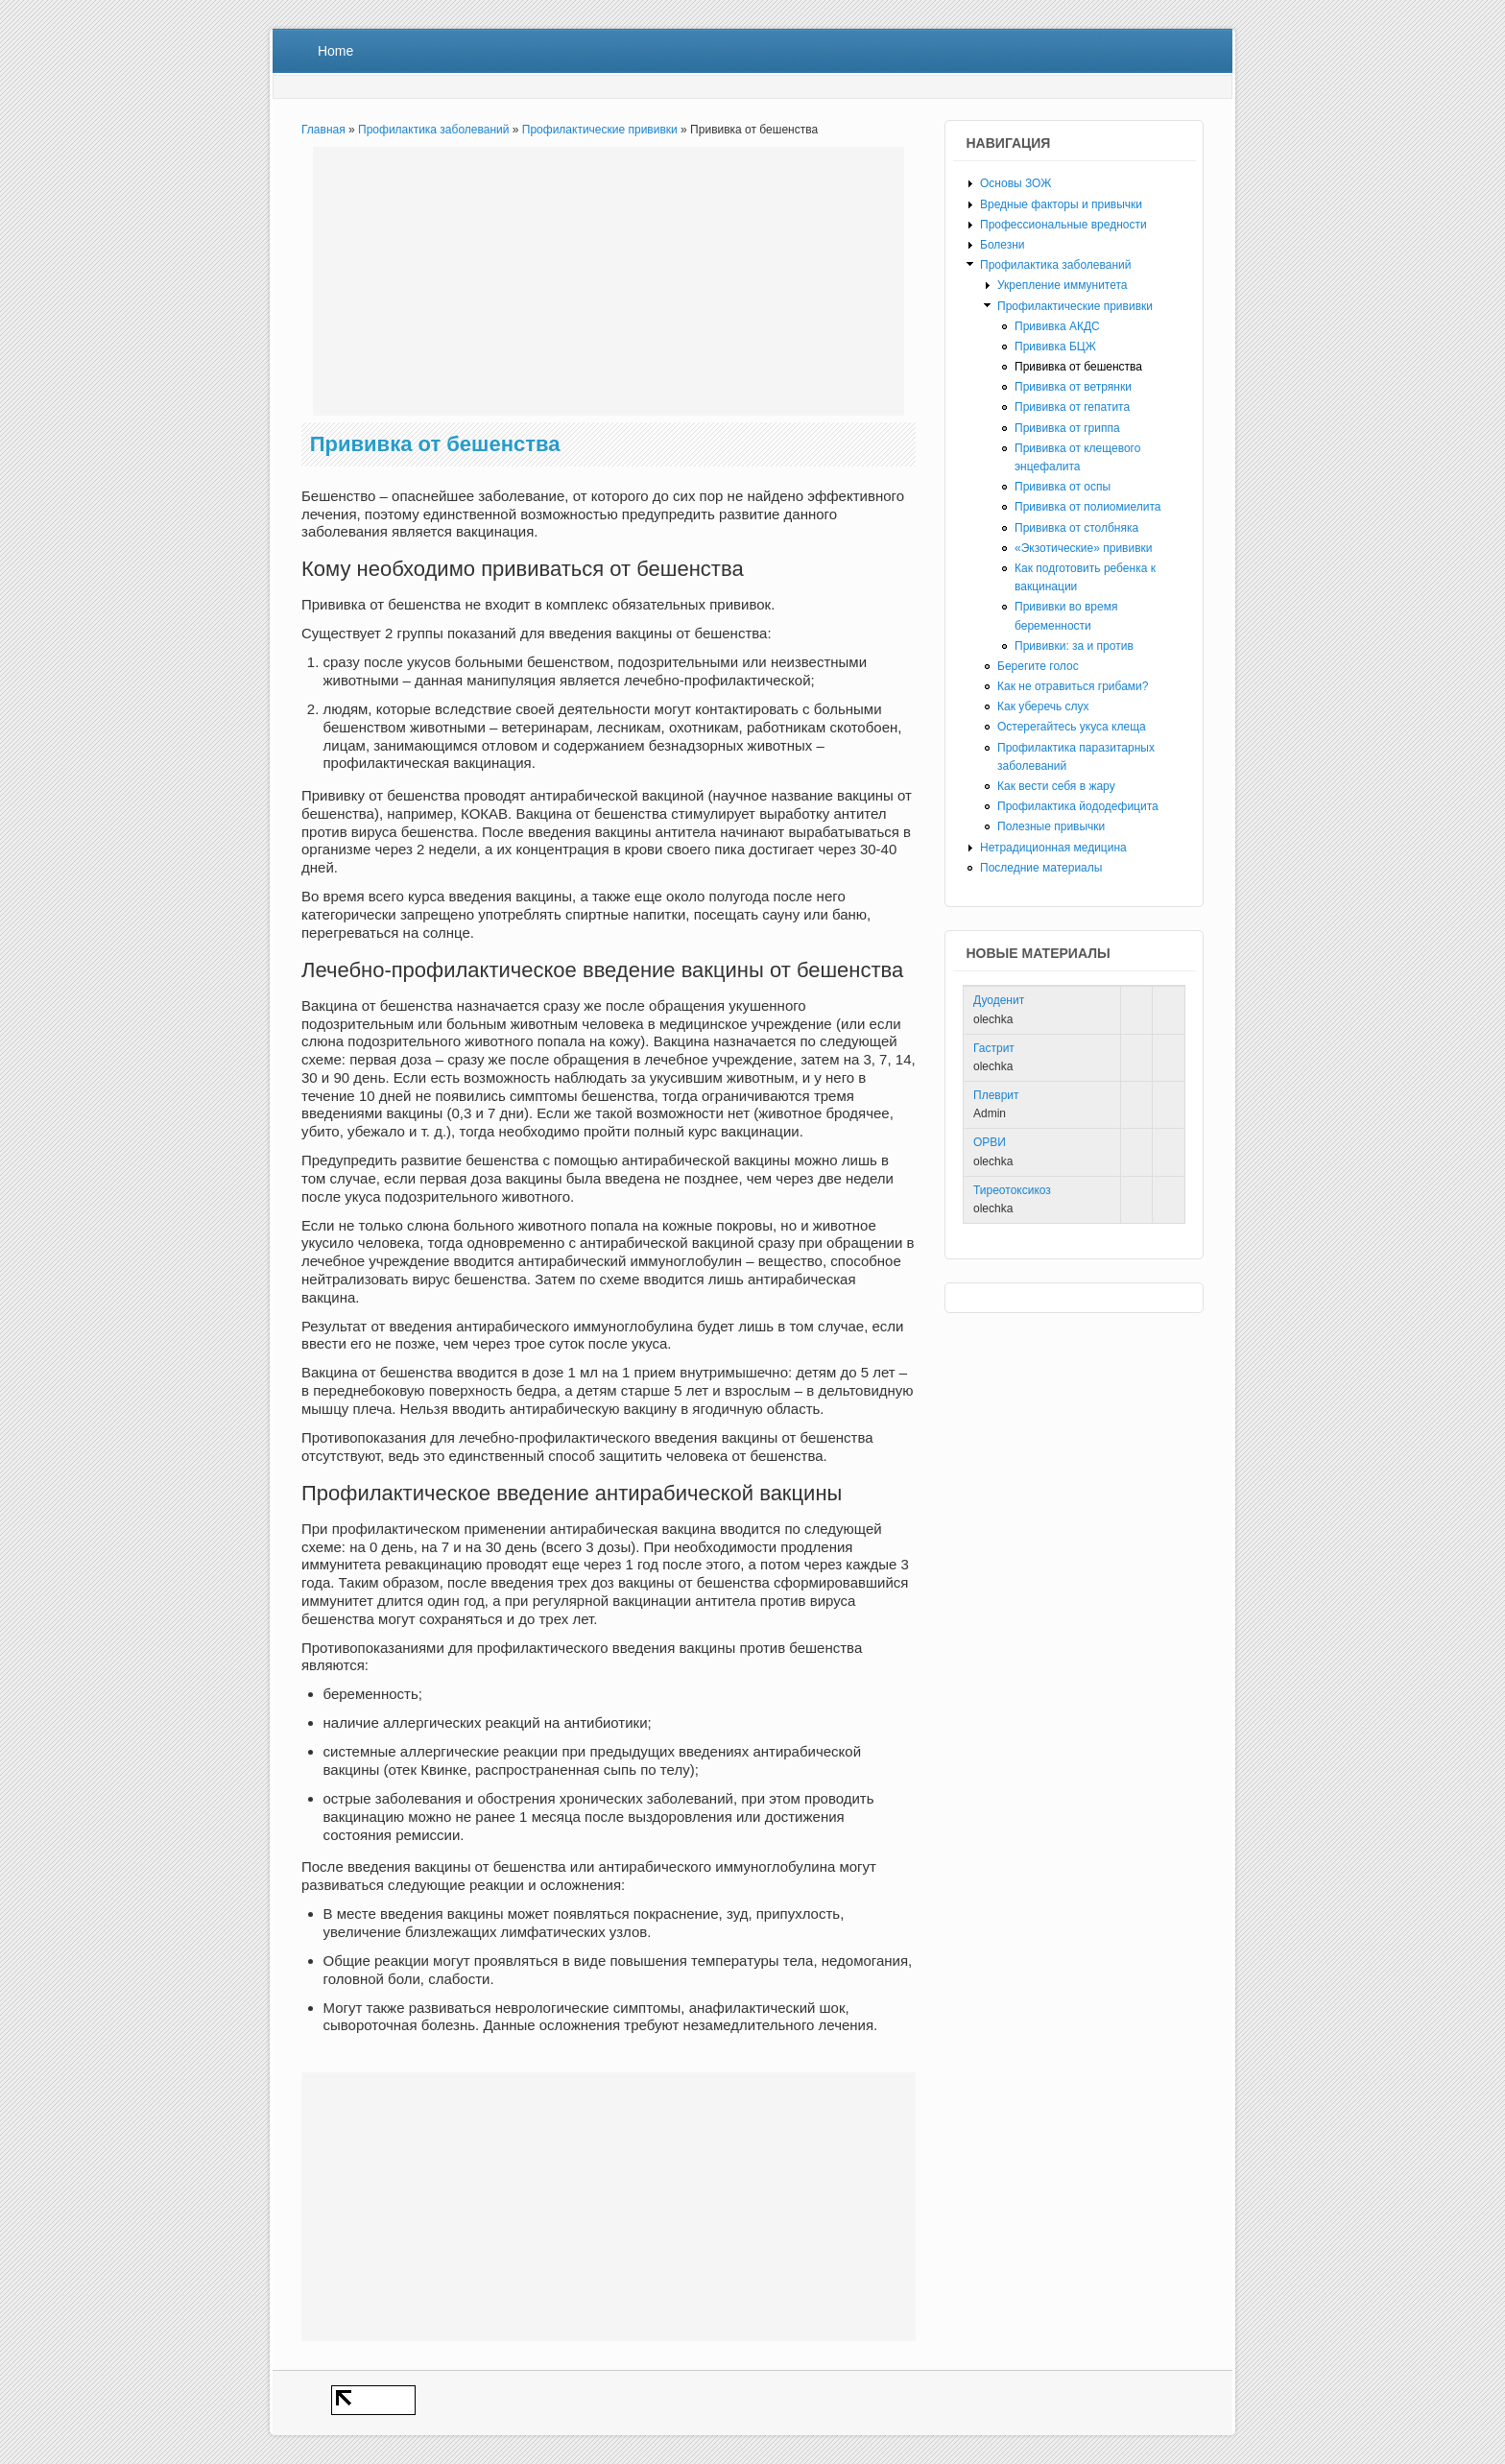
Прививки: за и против (1074, 646)
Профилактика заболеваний (433, 129)
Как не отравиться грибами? (1072, 686)
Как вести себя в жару (1056, 786)
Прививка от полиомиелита (1087, 507)
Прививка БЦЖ (1055, 346)
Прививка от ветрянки (1073, 387)
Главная (323, 129)
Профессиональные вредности (1063, 224)
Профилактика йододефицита (1078, 806)
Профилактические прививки (600, 129)
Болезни (1002, 244)
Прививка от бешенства (1078, 366)
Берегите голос (1038, 666)
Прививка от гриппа (1067, 428)
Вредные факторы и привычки (1061, 204)
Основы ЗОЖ (1015, 183)
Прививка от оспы (1063, 486)
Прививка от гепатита (1072, 407)
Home (335, 51)
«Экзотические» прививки (1084, 548)
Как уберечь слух (1043, 706)
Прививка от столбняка (1076, 528)
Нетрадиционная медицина (1053, 847)
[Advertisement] (608, 281)
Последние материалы (1041, 867)
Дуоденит (998, 1000)
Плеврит (996, 1095)
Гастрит (994, 1048)
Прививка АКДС (1057, 326)
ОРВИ (989, 1142)
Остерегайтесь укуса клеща (1071, 726)
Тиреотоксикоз (1012, 1190)
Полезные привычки (1051, 826)
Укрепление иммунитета (1062, 285)
